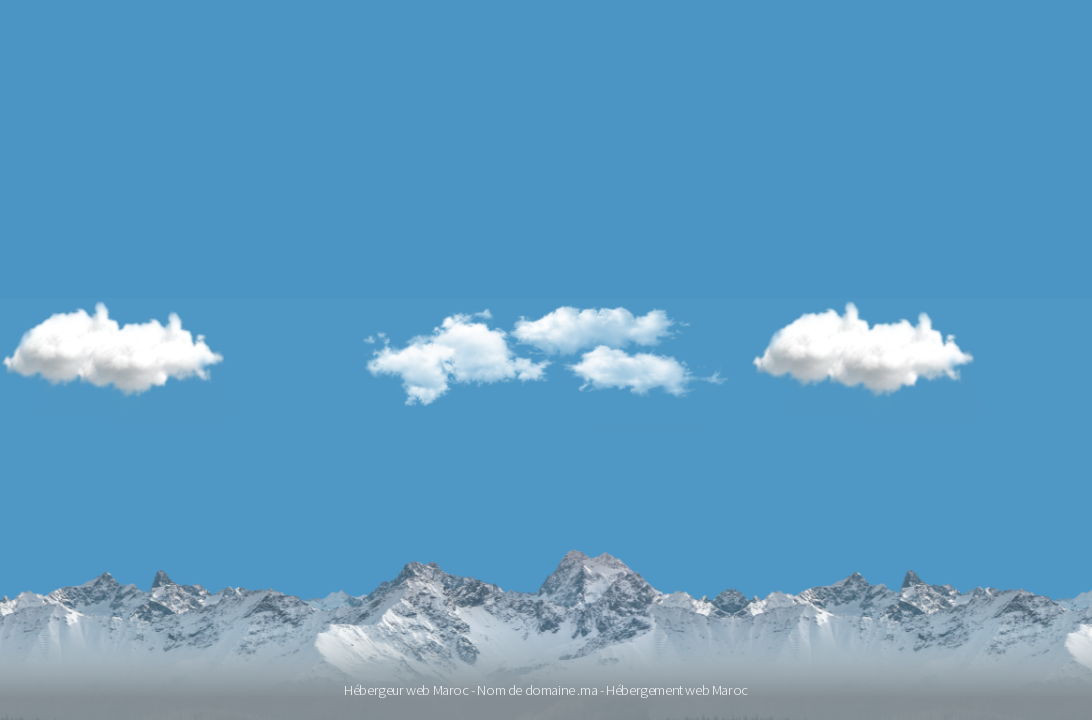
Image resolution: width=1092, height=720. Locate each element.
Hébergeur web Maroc (406, 690)
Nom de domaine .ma (537, 690)
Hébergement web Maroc (677, 690)
